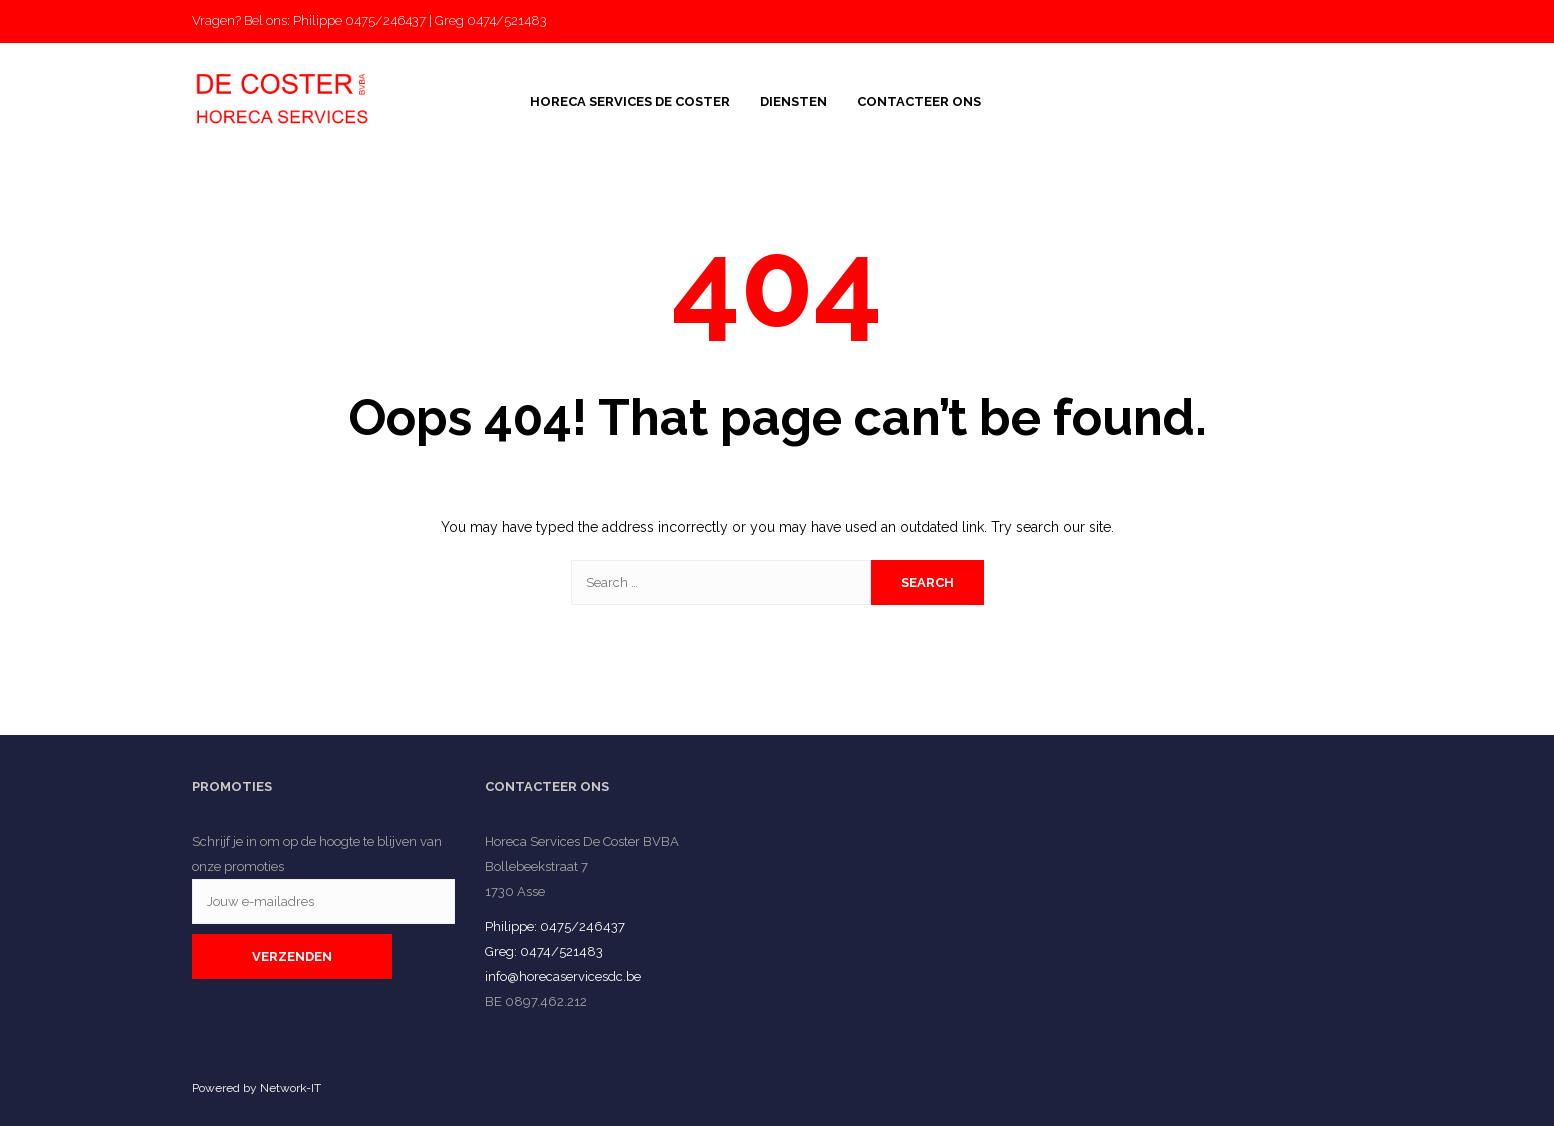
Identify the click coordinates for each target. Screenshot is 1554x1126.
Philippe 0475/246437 (359, 20)
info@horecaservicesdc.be (563, 976)
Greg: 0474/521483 (544, 951)
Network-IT (290, 1088)
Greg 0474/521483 (491, 20)
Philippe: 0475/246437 (555, 926)
